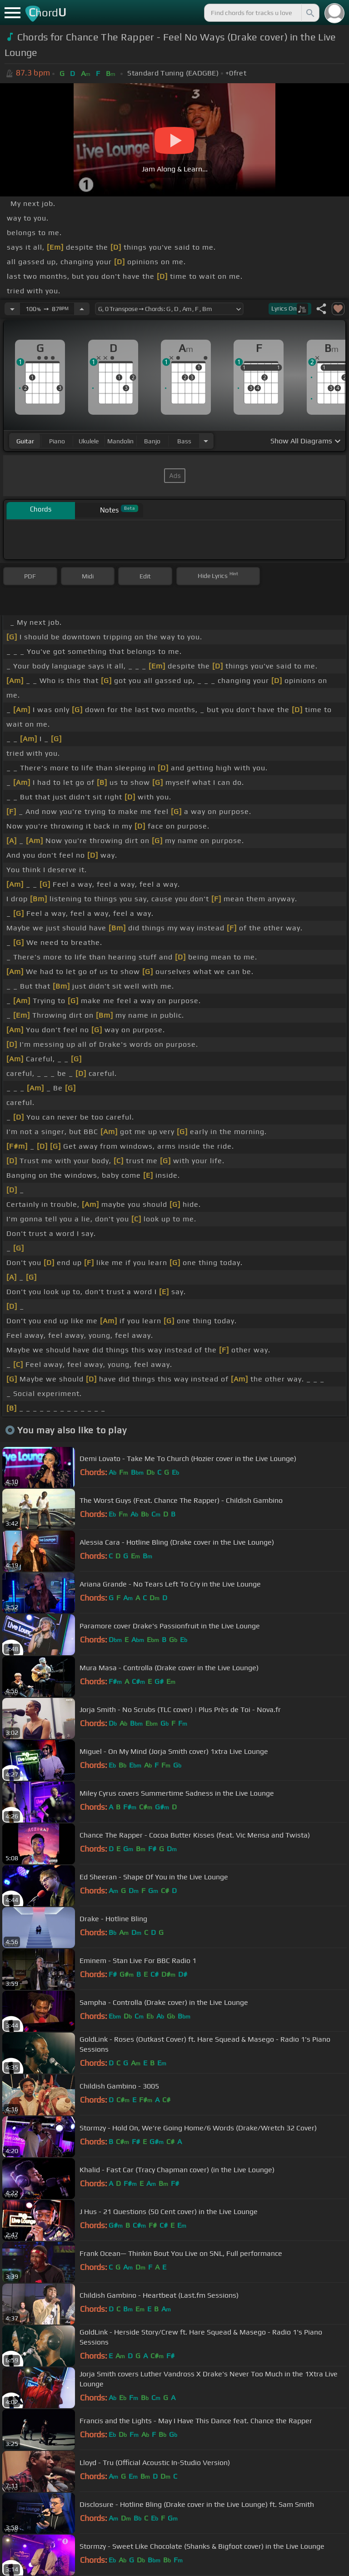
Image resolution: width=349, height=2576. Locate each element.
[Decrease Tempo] (12, 308)
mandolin (120, 441)
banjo (152, 441)
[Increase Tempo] (82, 308)
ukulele (89, 441)
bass (184, 441)
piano (57, 441)
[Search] (309, 13)
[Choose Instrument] (206, 441)
